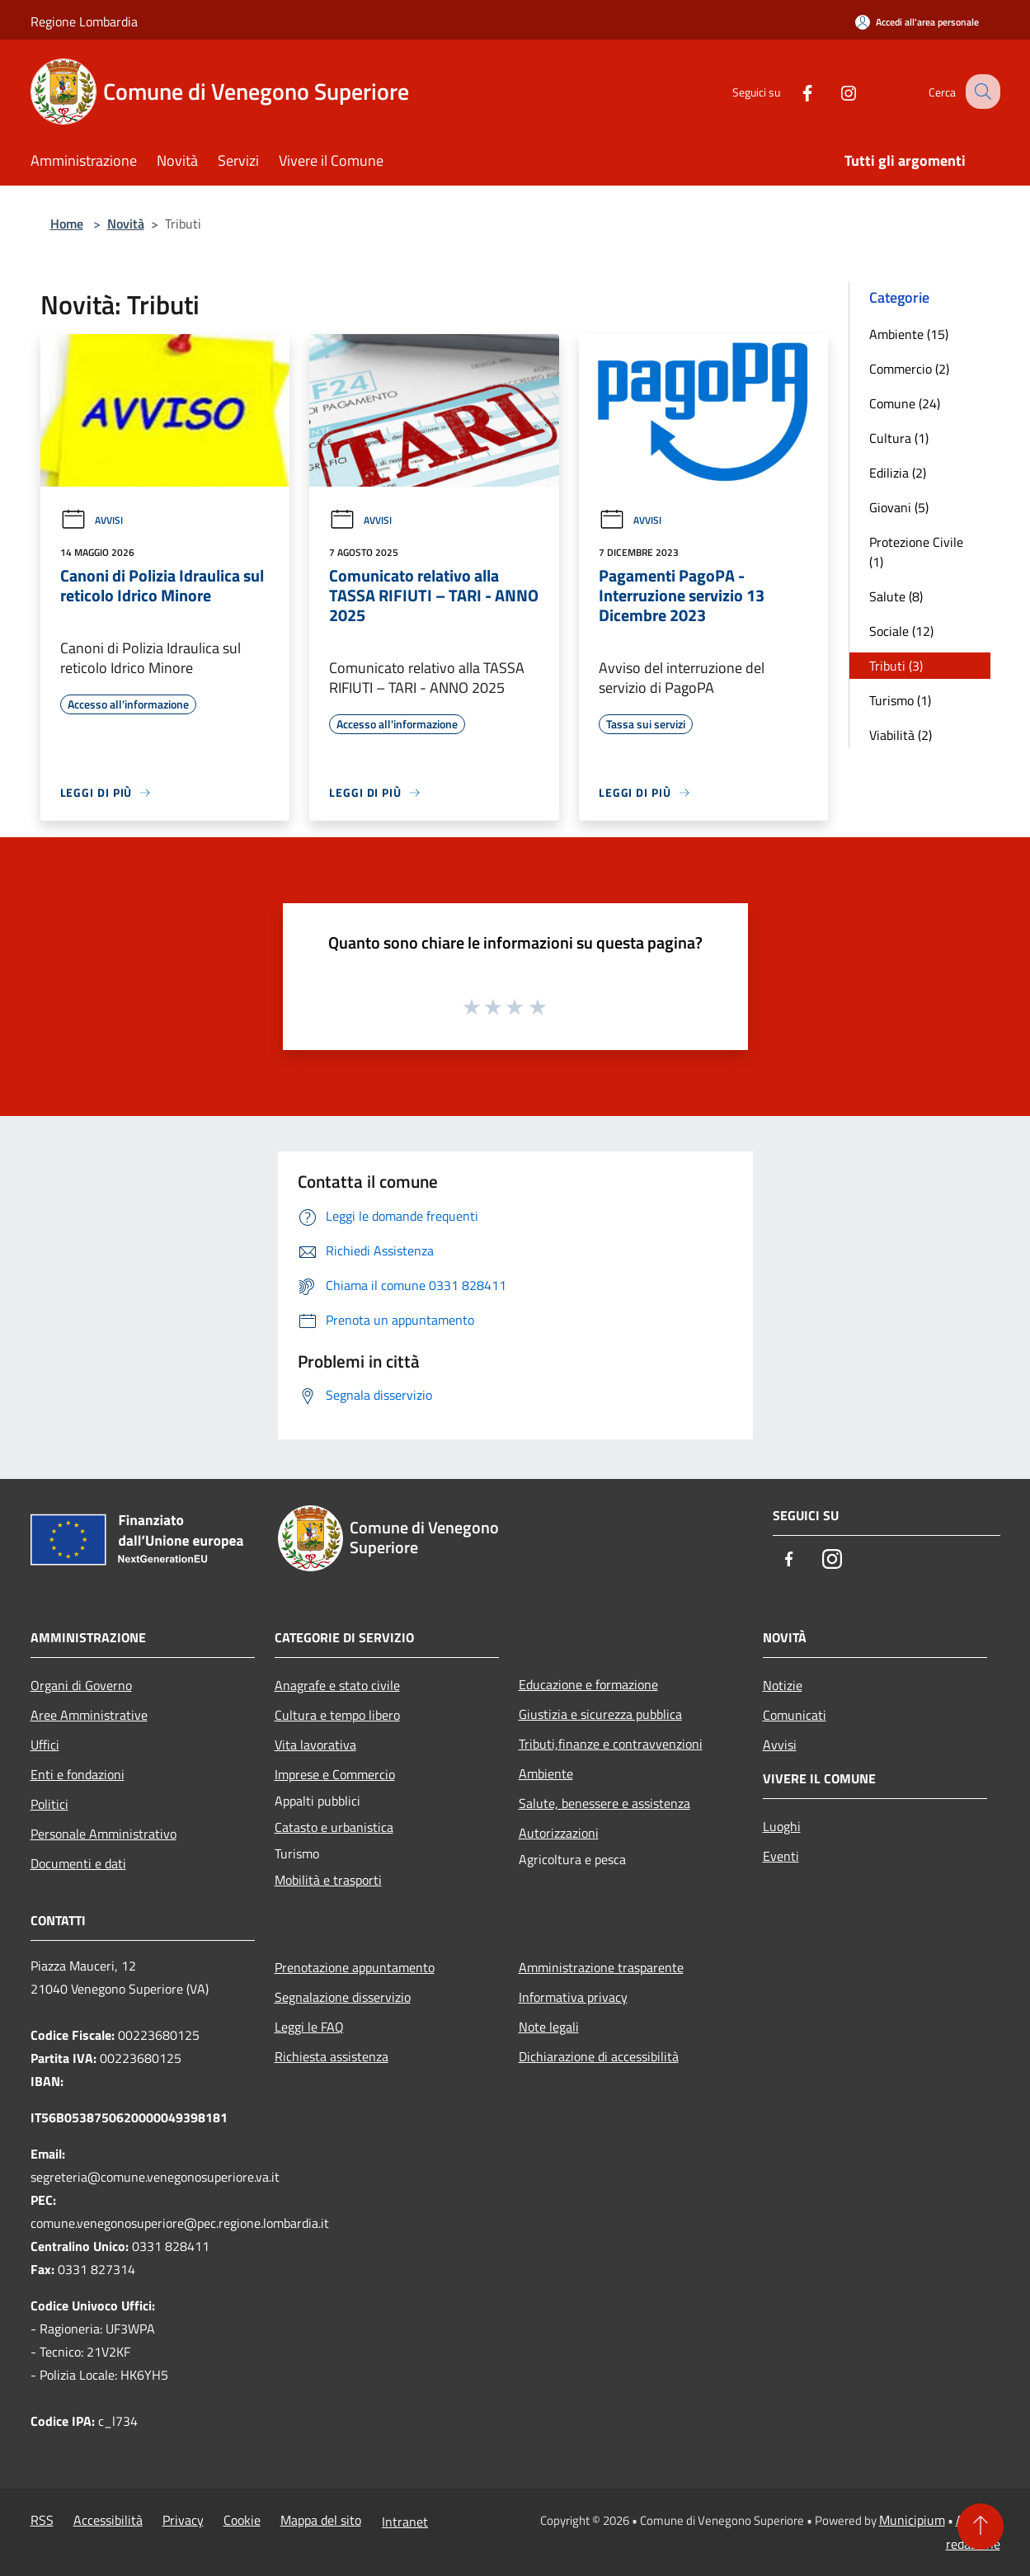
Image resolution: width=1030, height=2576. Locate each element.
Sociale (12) (901, 631)
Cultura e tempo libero (337, 1715)
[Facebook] (792, 91)
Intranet (405, 2521)
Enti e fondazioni (78, 1774)
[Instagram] (833, 91)
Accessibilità (108, 2520)
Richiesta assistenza (331, 2056)
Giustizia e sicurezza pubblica (600, 1714)
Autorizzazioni (559, 1833)
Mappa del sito (320, 2520)
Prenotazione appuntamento (355, 1967)
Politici (49, 1804)
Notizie (782, 1685)
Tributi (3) (896, 666)
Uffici (45, 1744)
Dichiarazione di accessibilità (599, 2056)
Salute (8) (896, 596)
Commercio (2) (909, 369)
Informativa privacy (573, 1997)
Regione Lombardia (84, 21)
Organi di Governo (81, 1685)
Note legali (549, 2027)
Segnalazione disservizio (343, 1997)
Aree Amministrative (89, 1715)
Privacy (183, 2520)
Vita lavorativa (315, 1744)
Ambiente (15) (908, 334)
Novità (125, 223)
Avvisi (91, 520)
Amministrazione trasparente (601, 1967)
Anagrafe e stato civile (337, 1685)
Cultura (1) (899, 438)
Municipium (912, 2520)
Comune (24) (904, 403)
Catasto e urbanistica (334, 1827)
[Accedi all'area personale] (917, 21)
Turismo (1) (900, 700)
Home (66, 223)
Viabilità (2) (900, 735)
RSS (42, 2520)
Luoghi (782, 1826)
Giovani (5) (899, 507)
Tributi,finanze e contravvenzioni (611, 1744)
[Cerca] (980, 91)
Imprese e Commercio (335, 1774)
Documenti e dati (78, 1863)
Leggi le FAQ (309, 2027)
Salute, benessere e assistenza (604, 1803)
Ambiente (546, 1773)
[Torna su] (980, 2526)
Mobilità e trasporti (328, 1880)
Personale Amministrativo (103, 1834)
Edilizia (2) (897, 473)
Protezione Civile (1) (916, 552)
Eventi (781, 1856)
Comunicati (794, 1715)
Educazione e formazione (588, 1684)
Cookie (242, 2520)
